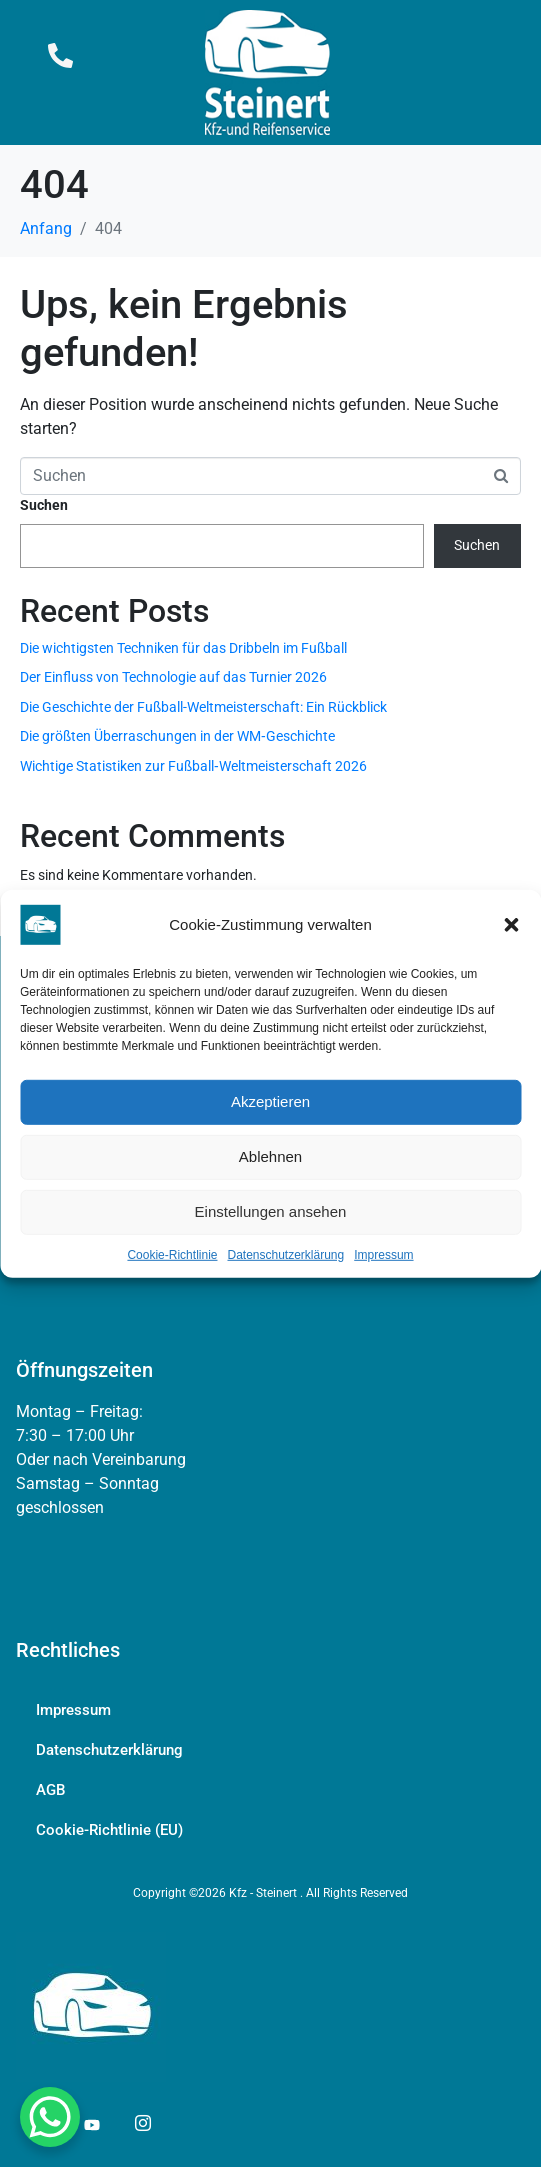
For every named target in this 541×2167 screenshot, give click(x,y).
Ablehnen (270, 1156)
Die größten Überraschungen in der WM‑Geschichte (177, 736)
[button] (511, 924)
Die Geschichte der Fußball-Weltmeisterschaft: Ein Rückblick (203, 707)
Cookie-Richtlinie (172, 1254)
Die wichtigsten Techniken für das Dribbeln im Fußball (183, 648)
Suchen (44, 505)
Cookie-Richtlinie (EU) (109, 1830)
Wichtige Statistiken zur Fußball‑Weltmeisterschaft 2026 (193, 766)
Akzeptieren (270, 1101)
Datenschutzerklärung (285, 1254)
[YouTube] (90, 2124)
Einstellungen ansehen (271, 1211)
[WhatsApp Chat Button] (50, 2117)
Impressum (383, 1254)
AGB (50, 1790)
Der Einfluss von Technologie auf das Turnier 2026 (173, 677)
